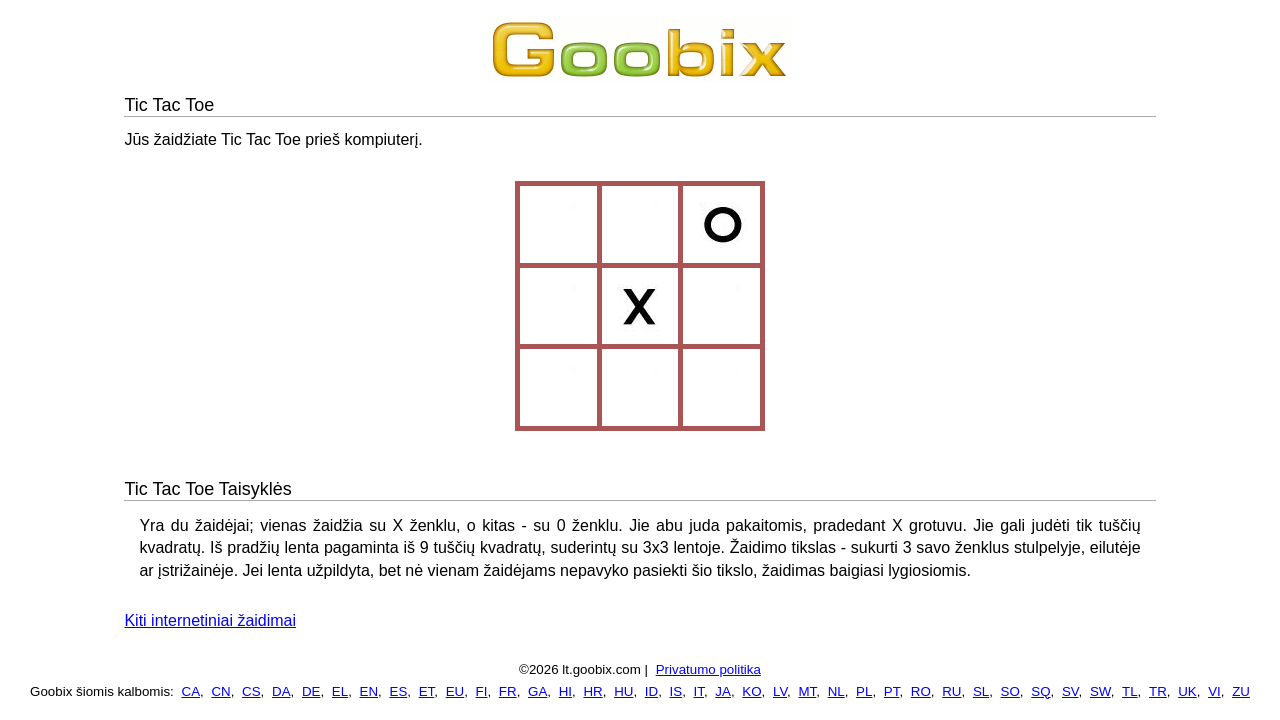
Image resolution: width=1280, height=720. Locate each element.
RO (921, 691)
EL (340, 691)
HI (565, 691)
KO (751, 691)
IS (676, 691)
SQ (1040, 691)
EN (369, 691)
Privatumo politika (708, 669)
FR (508, 691)
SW (1100, 691)
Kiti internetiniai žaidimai (210, 620)
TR (1158, 691)
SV (1070, 691)
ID (651, 691)
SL (981, 691)
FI (482, 691)
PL (864, 691)
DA (281, 691)
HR (592, 691)
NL (836, 691)
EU (455, 691)
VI (1214, 691)
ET (427, 691)
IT (699, 691)
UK (1187, 691)
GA (537, 691)
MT (807, 691)
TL (1130, 691)
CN (220, 691)
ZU (1241, 691)
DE (311, 691)
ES (399, 691)
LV (780, 691)
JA (723, 691)
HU (623, 691)
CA (191, 691)
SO (1010, 691)
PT (892, 691)
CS (251, 691)
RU (951, 691)
